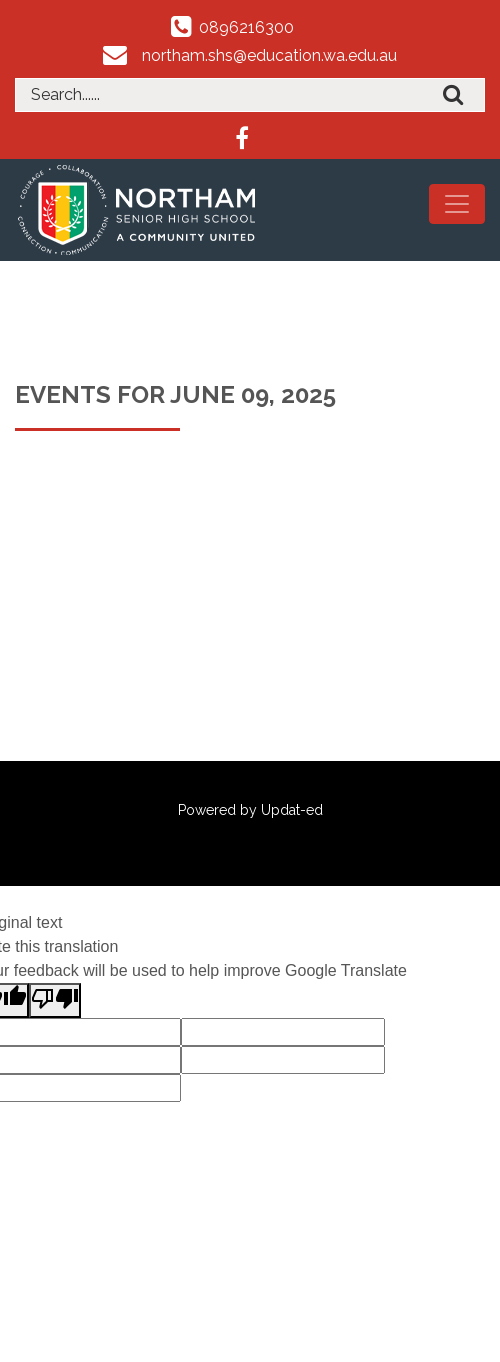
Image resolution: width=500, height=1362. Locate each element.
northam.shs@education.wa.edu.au (269, 55)
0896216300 (246, 27)
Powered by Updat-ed (250, 810)
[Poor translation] (55, 1000)
